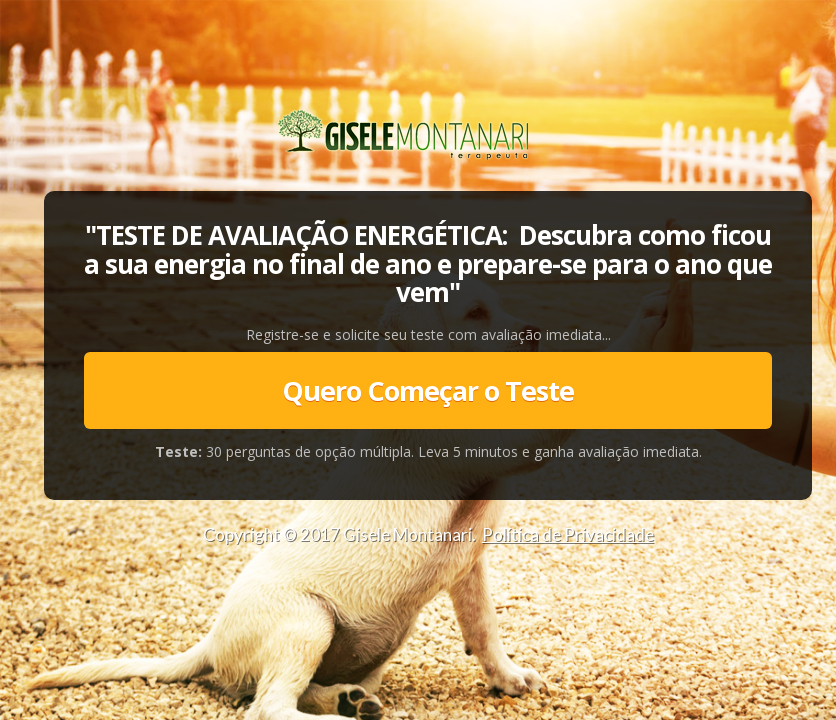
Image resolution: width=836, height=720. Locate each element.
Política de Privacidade (568, 534)
